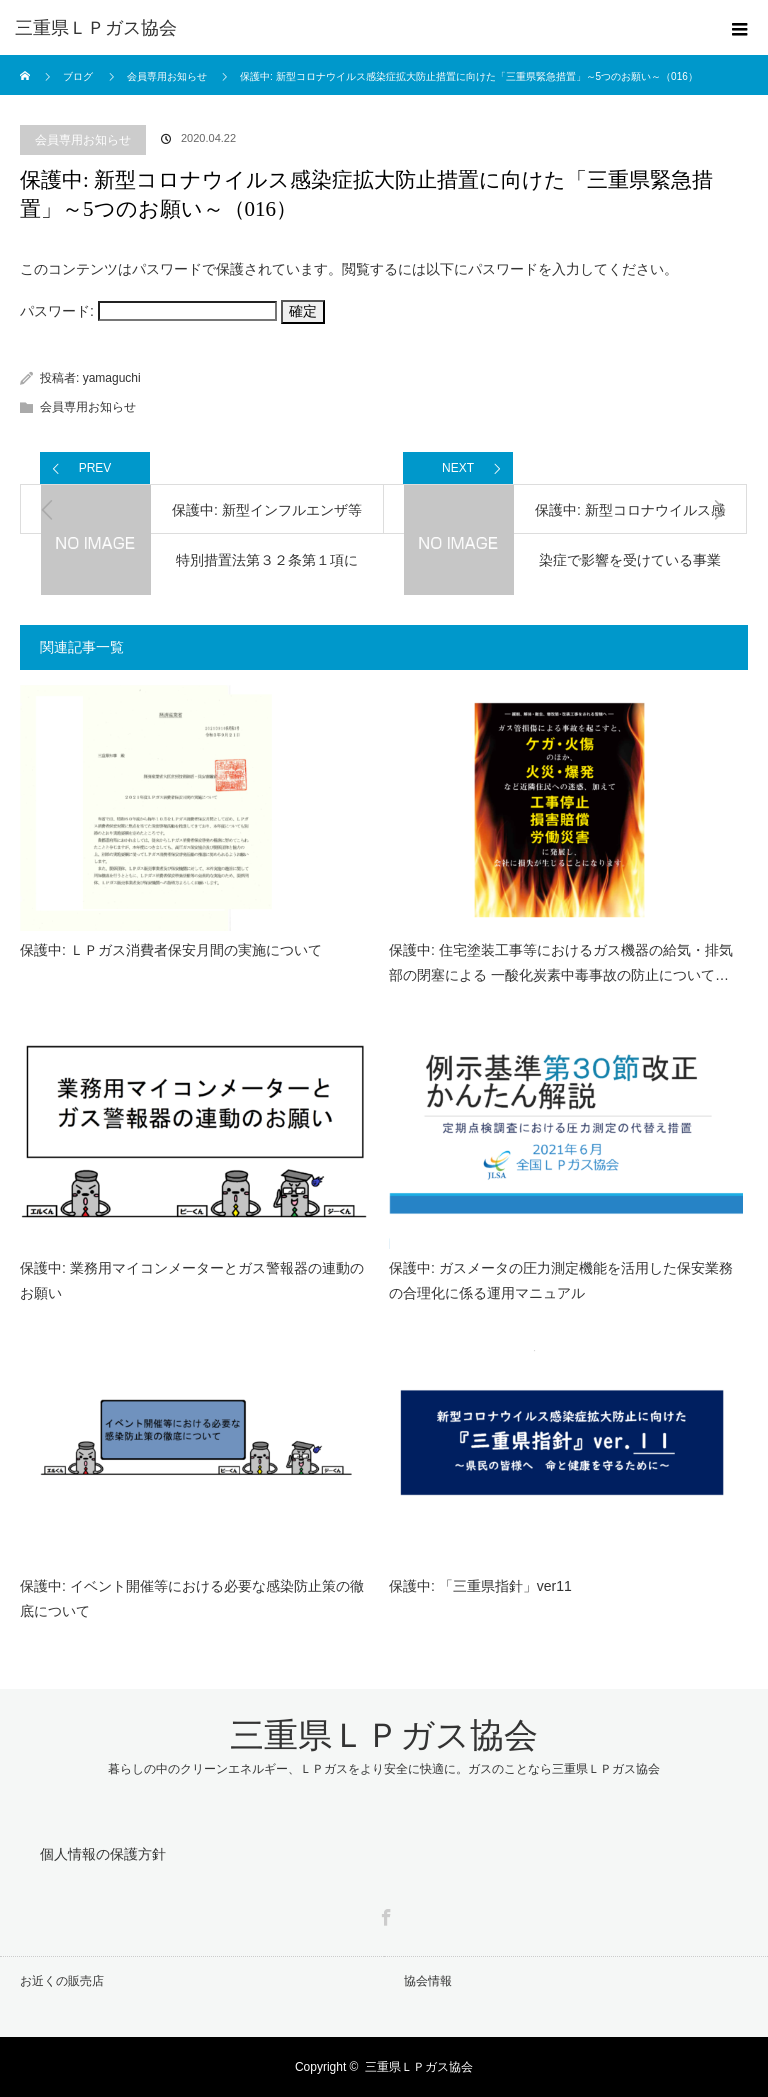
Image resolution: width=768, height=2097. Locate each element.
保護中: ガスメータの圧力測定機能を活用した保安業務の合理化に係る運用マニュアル (561, 1280)
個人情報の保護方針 (103, 1854)
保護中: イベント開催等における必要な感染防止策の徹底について (192, 1598)
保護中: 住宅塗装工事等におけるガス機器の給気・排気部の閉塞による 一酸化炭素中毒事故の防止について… (561, 962)
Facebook (384, 1914)
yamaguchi (112, 378)
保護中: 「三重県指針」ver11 (480, 1586)
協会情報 (428, 1981)
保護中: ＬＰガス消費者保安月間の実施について (171, 950)
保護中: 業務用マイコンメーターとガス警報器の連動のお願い (192, 1280)
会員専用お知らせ (83, 140)
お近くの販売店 (62, 1981)
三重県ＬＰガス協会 (96, 28)
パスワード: (148, 311)
